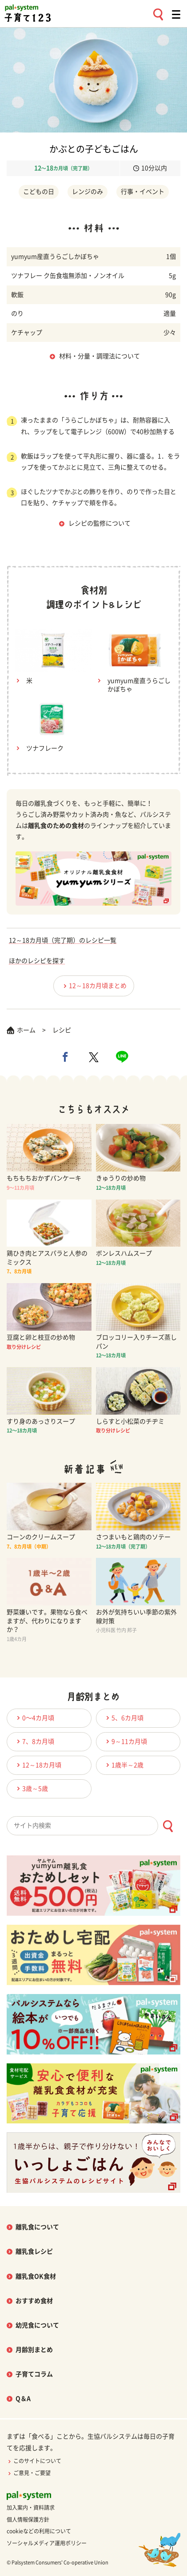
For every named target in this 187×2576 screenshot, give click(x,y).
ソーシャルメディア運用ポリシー (47, 2543)
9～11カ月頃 (125, 1741)
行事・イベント (142, 192)
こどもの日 (38, 192)
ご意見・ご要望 (29, 2473)
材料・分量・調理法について (99, 356)
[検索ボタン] (168, 1826)
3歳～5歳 (31, 1788)
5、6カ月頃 (123, 1717)
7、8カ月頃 (34, 1741)
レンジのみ (87, 192)
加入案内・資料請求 (31, 2507)
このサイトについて (34, 2461)
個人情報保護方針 (28, 2519)
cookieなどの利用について (39, 2531)
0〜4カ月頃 (34, 1717)
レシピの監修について (99, 523)
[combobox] (93, 1825)
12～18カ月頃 (37, 1764)
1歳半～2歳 (123, 1764)
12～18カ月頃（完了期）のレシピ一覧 (62, 940)
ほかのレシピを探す (37, 961)
